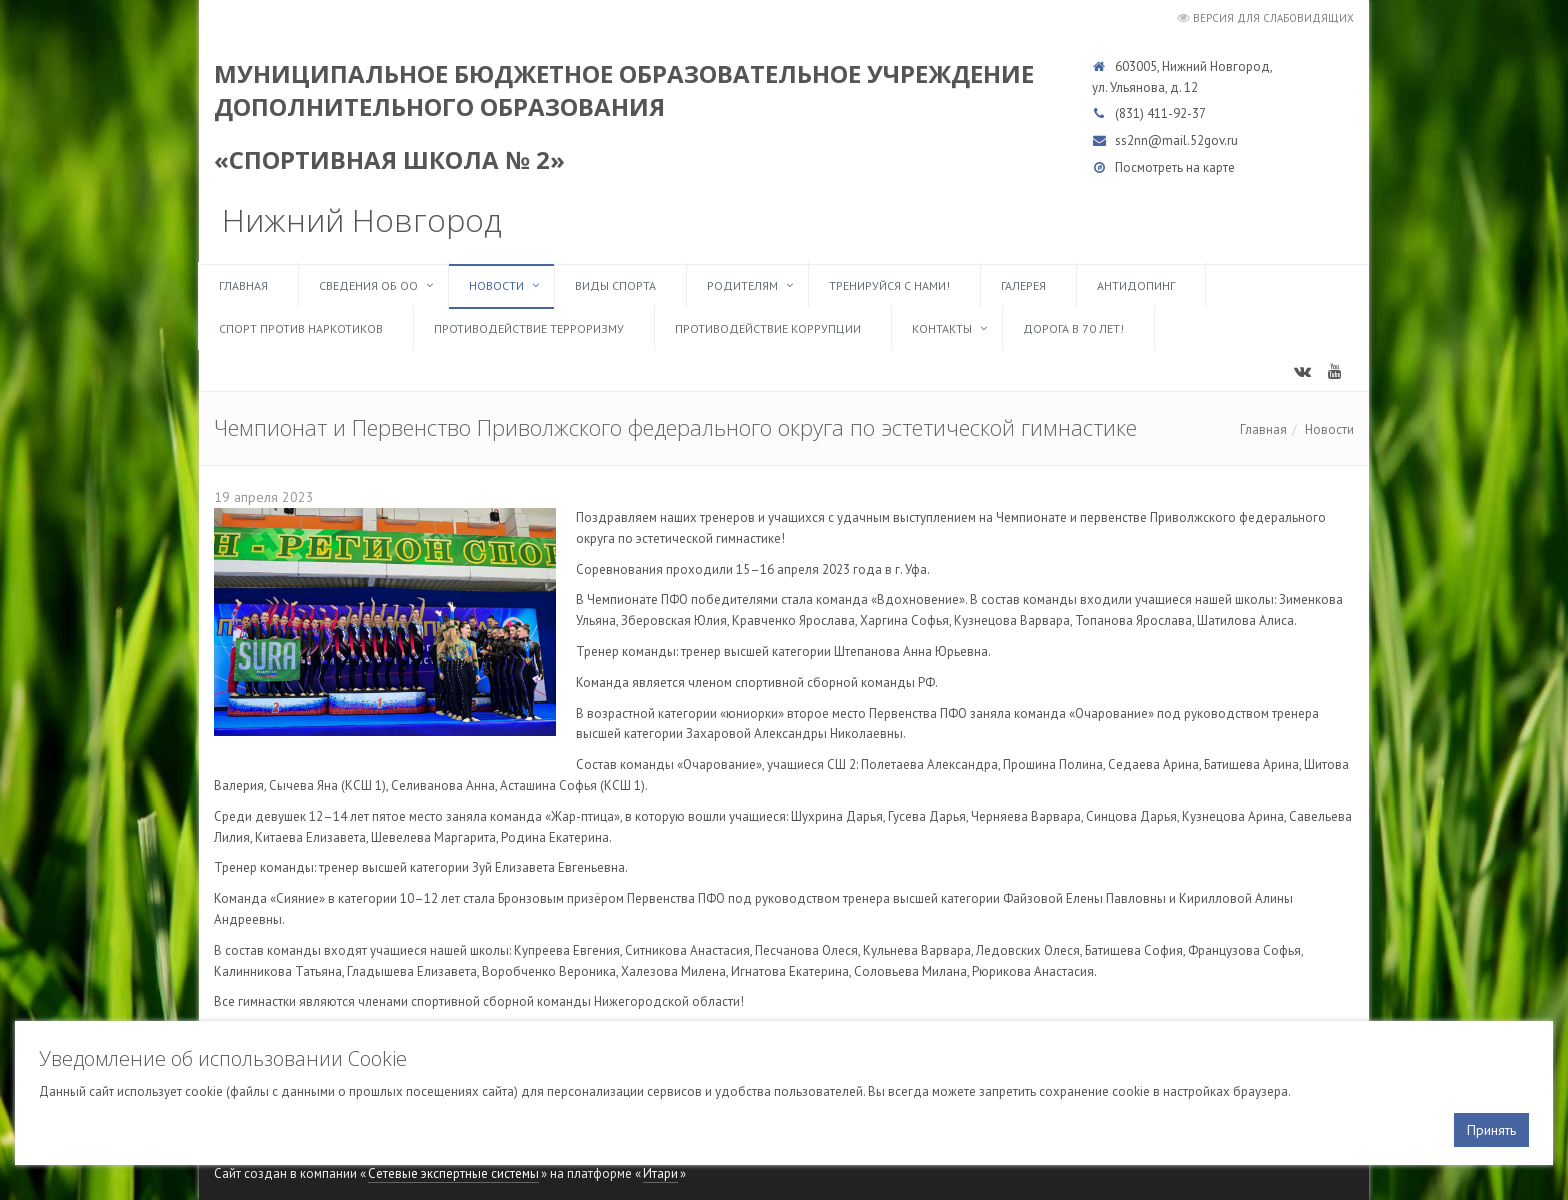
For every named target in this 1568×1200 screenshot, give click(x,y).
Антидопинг (1136, 285)
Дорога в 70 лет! (1073, 328)
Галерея (1023, 285)
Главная (243, 285)
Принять (1491, 1130)
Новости (496, 285)
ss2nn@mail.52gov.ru (1176, 140)
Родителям (742, 285)
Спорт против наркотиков (301, 328)
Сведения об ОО (368, 285)
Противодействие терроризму (529, 328)
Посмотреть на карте (1175, 167)
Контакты (942, 328)
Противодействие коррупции (768, 328)
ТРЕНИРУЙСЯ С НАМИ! (889, 285)
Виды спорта (615, 285)
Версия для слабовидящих (1273, 18)
